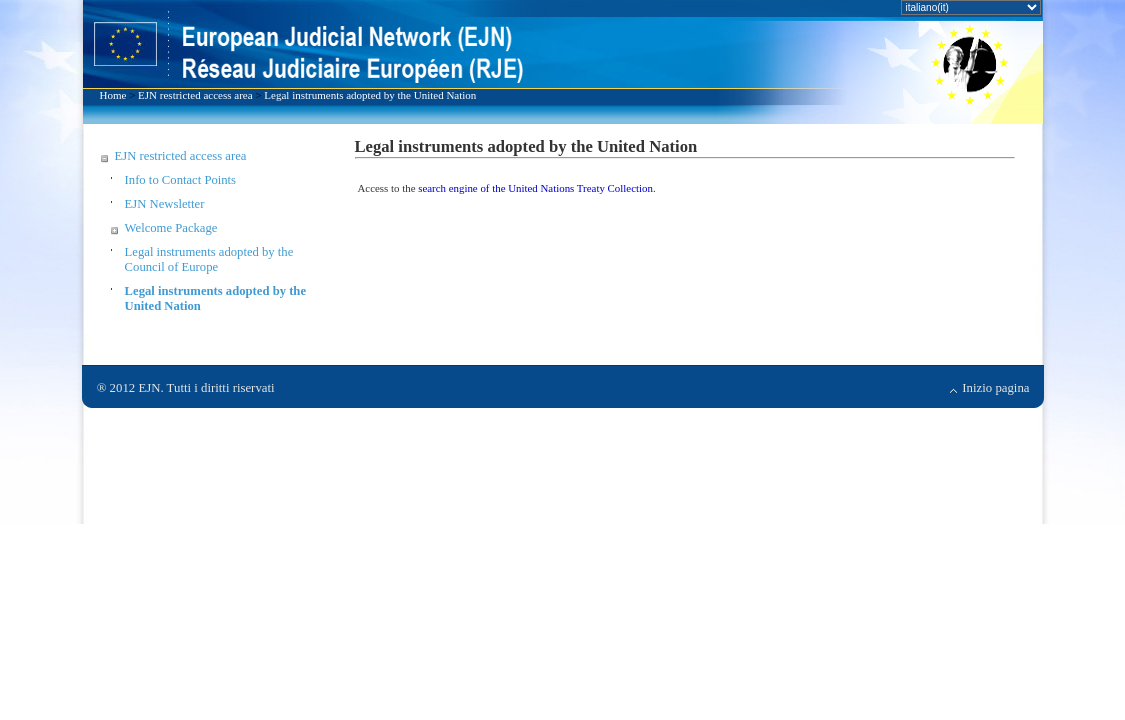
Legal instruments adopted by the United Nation (370, 95)
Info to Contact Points (180, 180)
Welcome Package (171, 228)
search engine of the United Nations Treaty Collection (535, 188)
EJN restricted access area (195, 95)
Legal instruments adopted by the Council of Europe (209, 259)
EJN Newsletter (165, 204)
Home (113, 95)
